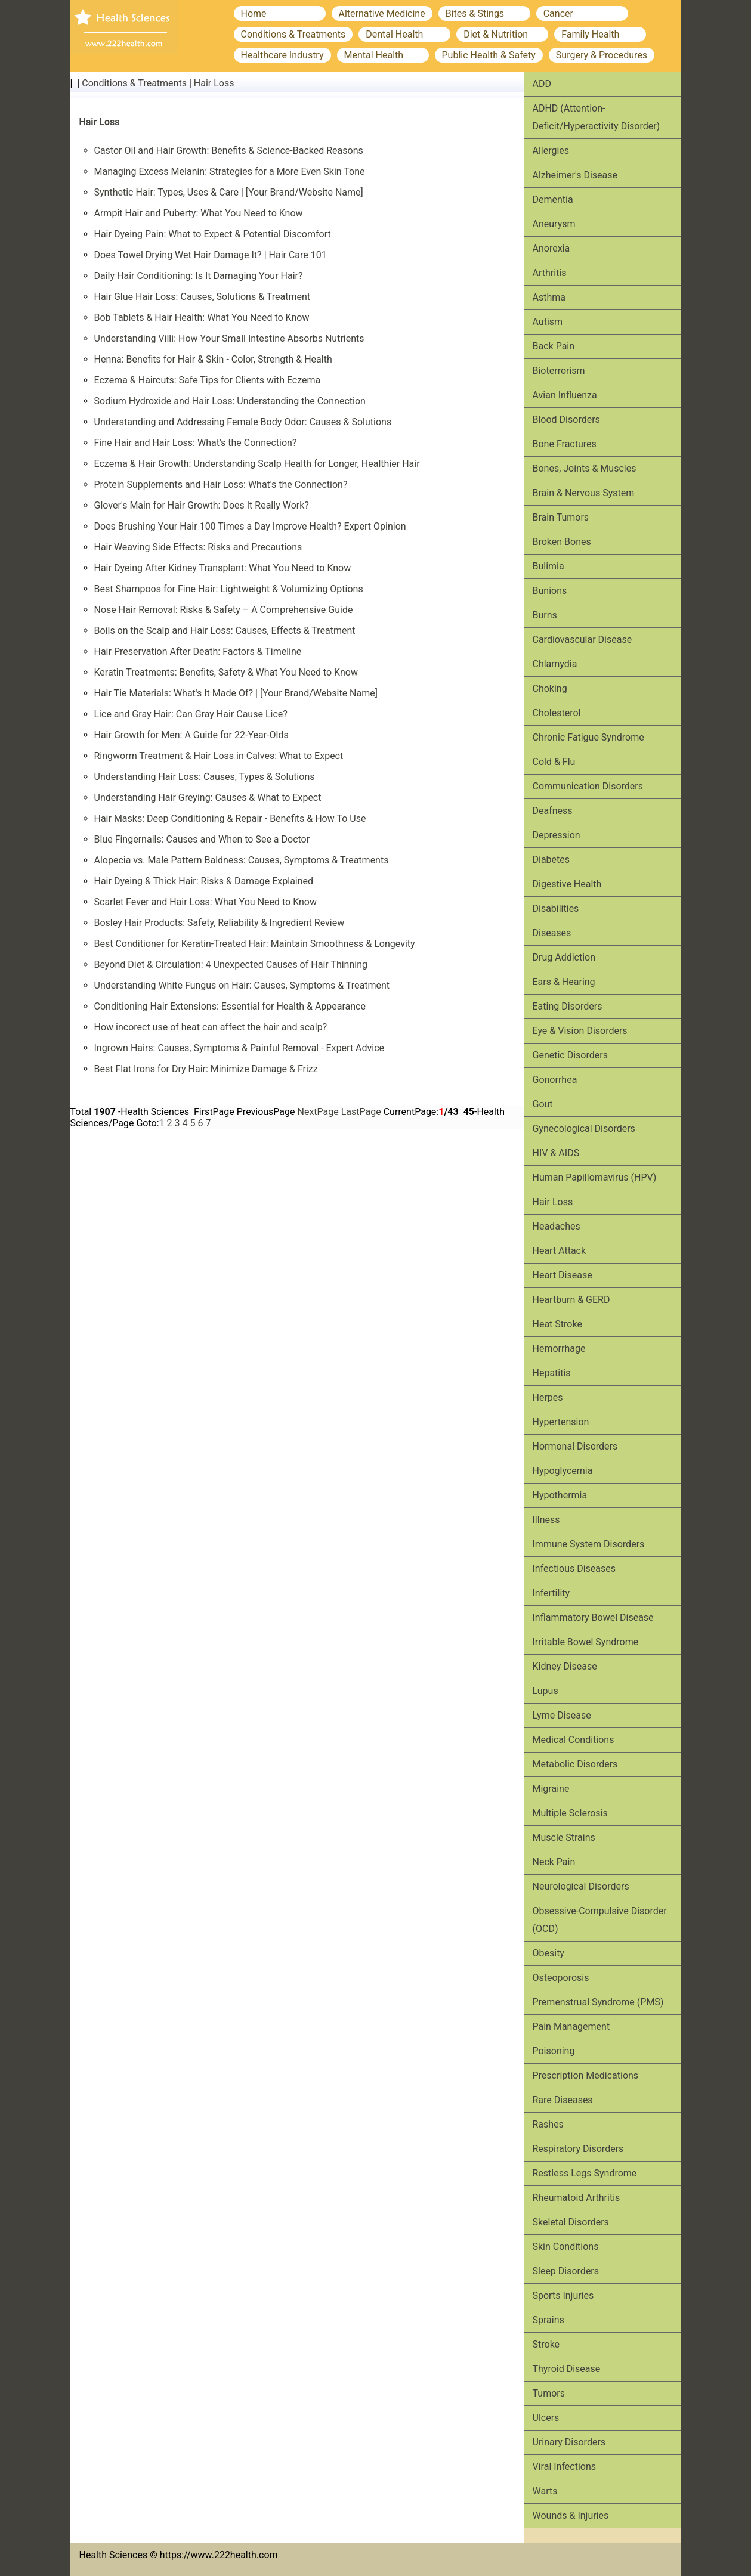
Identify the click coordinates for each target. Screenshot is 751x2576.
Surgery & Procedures (601, 55)
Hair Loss (214, 83)
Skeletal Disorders (571, 2222)
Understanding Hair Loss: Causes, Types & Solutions (204, 776)
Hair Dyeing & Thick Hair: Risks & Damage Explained (204, 881)
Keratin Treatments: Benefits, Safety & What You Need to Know (226, 672)
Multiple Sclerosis (570, 1813)
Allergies (551, 150)
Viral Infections (565, 2466)
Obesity (548, 1953)
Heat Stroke (557, 1324)
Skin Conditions (566, 2246)
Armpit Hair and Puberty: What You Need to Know (198, 213)
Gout (543, 1104)
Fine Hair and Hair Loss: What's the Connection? (195, 442)
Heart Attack (559, 1250)
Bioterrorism (559, 370)
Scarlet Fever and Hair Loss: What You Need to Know (205, 902)
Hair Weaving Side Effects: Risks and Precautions (198, 547)
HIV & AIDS (556, 1153)
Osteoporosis (561, 1977)
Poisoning (554, 2051)
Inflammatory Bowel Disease (593, 1617)
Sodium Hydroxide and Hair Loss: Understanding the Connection (230, 401)
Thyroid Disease (567, 2368)
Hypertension (561, 1422)
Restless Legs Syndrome (585, 2173)
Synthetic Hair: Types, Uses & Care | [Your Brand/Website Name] (228, 192)
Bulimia (548, 566)
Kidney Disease (565, 1666)
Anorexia (551, 248)
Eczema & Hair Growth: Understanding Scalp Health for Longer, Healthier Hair (257, 463)
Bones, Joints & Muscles (584, 468)
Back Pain (554, 346)
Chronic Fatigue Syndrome (588, 737)
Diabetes (551, 859)
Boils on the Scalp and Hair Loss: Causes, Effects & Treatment (225, 630)
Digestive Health (567, 884)
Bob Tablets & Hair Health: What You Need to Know (202, 317)
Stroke (546, 2344)
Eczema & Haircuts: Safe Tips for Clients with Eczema (207, 380)
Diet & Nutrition (495, 34)
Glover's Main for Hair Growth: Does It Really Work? (201, 505)
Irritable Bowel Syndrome (586, 1642)
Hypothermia (560, 1495)
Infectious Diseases (574, 1568)
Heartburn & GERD (571, 1299)
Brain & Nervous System (584, 493)
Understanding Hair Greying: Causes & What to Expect (208, 797)
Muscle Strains (564, 1837)
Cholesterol (557, 713)
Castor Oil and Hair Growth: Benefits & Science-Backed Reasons (228, 150)
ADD (542, 83)
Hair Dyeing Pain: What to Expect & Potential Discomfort (212, 234)
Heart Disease (562, 1275)
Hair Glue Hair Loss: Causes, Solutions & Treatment (202, 296)
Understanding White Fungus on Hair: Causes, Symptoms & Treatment (242, 985)
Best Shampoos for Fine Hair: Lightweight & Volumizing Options (228, 589)
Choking (550, 688)
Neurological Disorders (581, 1886)
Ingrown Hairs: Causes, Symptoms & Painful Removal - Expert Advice (239, 1048)
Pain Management (571, 2026)
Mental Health (374, 55)
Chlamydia (555, 664)
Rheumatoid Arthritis (576, 2197)
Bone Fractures (565, 444)
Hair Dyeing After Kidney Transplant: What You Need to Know (222, 568)
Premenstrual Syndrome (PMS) (598, 2002)
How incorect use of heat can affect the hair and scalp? (210, 1027)
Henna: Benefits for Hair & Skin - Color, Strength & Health (213, 359)
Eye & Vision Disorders (580, 1030)
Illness (546, 1519)
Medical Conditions (573, 1739)
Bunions (550, 590)
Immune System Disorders (589, 1544)
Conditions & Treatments (293, 34)
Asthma (549, 297)
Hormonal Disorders (575, 1446)
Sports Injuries (563, 2295)
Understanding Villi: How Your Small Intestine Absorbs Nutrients (229, 338)
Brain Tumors (561, 517)
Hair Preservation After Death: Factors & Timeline (198, 651)
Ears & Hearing (564, 981)
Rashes (548, 2124)
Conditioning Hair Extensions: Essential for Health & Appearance (230, 1006)
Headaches (556, 1226)
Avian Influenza (565, 395)
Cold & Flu (554, 761)
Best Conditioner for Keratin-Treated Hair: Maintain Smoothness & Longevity (254, 943)
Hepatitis (552, 1373)
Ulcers (546, 2417)
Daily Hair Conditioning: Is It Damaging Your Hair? (198, 275)
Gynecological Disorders (584, 1128)
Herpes (548, 1397)
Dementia (553, 199)
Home (254, 13)
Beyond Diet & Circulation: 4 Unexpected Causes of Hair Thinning (230, 964)
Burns (545, 615)
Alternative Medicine (382, 13)
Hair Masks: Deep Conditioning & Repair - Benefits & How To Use (230, 818)
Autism (548, 321)
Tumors (549, 2393)
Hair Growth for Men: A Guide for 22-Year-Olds (191, 735)
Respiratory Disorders (578, 2148)
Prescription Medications (586, 2075)
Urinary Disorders (569, 2442)
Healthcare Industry (282, 55)
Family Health (590, 34)
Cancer (558, 13)
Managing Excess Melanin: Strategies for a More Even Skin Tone (229, 171)
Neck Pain (554, 1862)
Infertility (551, 1593)
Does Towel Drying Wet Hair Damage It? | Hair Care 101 (210, 255)
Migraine (551, 1788)
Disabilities (556, 908)
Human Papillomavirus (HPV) (595, 1177)
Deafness (553, 810)
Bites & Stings (475, 13)
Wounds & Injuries (571, 2515)
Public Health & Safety (489, 55)
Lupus (545, 1690)
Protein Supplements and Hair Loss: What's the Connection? (221, 484)
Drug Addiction (564, 957)
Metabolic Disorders (575, 1764)
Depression (556, 835)
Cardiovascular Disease (582, 639)
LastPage (361, 1111)
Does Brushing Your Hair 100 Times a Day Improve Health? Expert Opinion (250, 526)
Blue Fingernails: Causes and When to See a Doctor (202, 839)
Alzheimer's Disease (575, 175)
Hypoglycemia (563, 1470)
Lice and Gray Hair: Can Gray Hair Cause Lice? (191, 714)
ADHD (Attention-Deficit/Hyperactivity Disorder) (596, 117)
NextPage (318, 1111)
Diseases (552, 933)
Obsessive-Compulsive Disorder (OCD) (600, 1919)
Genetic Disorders (570, 1055)
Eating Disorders (567, 1006)
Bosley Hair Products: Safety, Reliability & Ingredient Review (219, 922)
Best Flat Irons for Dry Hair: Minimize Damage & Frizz (206, 1069)
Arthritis (550, 272)
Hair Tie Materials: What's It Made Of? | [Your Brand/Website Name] (236, 693)
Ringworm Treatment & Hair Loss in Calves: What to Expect (219, 755)
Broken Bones (562, 541)
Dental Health (394, 34)
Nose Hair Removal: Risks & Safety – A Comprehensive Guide (223, 609)
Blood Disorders (566, 419)
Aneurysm (554, 224)
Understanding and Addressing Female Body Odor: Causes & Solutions (243, 422)
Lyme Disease (562, 1715)
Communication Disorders (588, 786)
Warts (545, 2491)
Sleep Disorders (566, 2271)
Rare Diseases (563, 2100)
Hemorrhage (559, 1348)
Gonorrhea (555, 1079)
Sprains (548, 2320)
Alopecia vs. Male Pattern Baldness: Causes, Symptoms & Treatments (241, 860)
